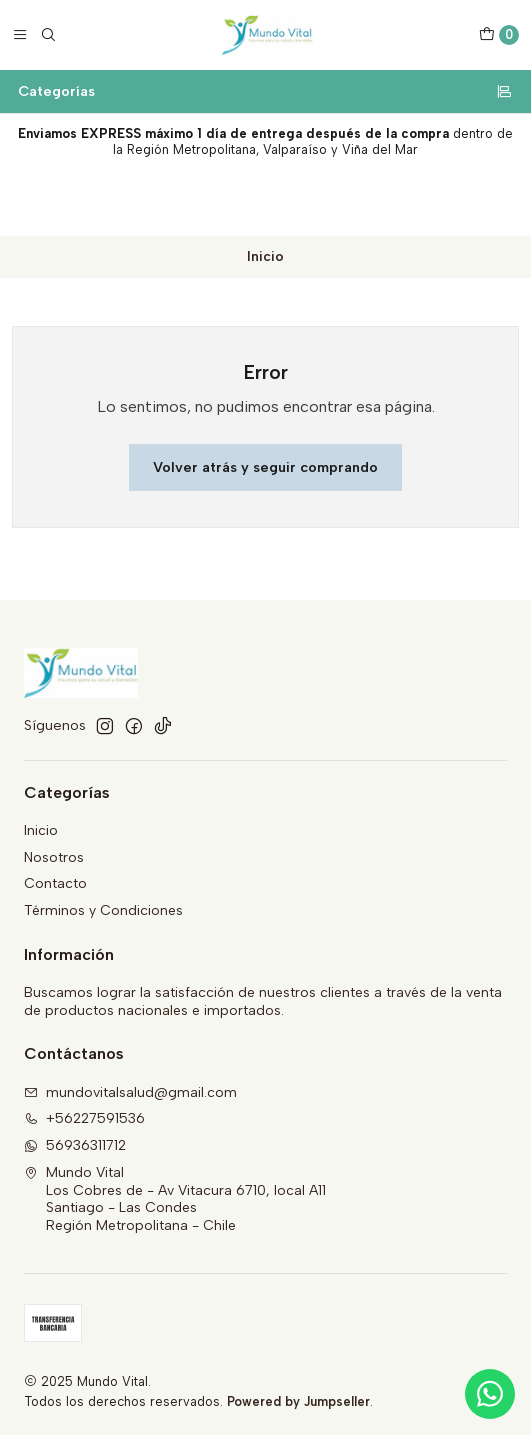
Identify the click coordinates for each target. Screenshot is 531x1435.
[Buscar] (48, 35)
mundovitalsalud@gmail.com (130, 1092)
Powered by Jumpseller (298, 1401)
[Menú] (20, 35)
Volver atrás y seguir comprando (265, 467)
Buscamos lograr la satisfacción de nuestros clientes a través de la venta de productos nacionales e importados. (263, 1001)
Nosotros (54, 857)
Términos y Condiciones (103, 910)
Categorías (265, 91)
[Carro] (499, 35)
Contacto (55, 883)
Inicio (41, 830)
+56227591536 (84, 1118)
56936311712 (75, 1145)
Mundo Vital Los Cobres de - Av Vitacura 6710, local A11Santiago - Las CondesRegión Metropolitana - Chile (175, 1199)
